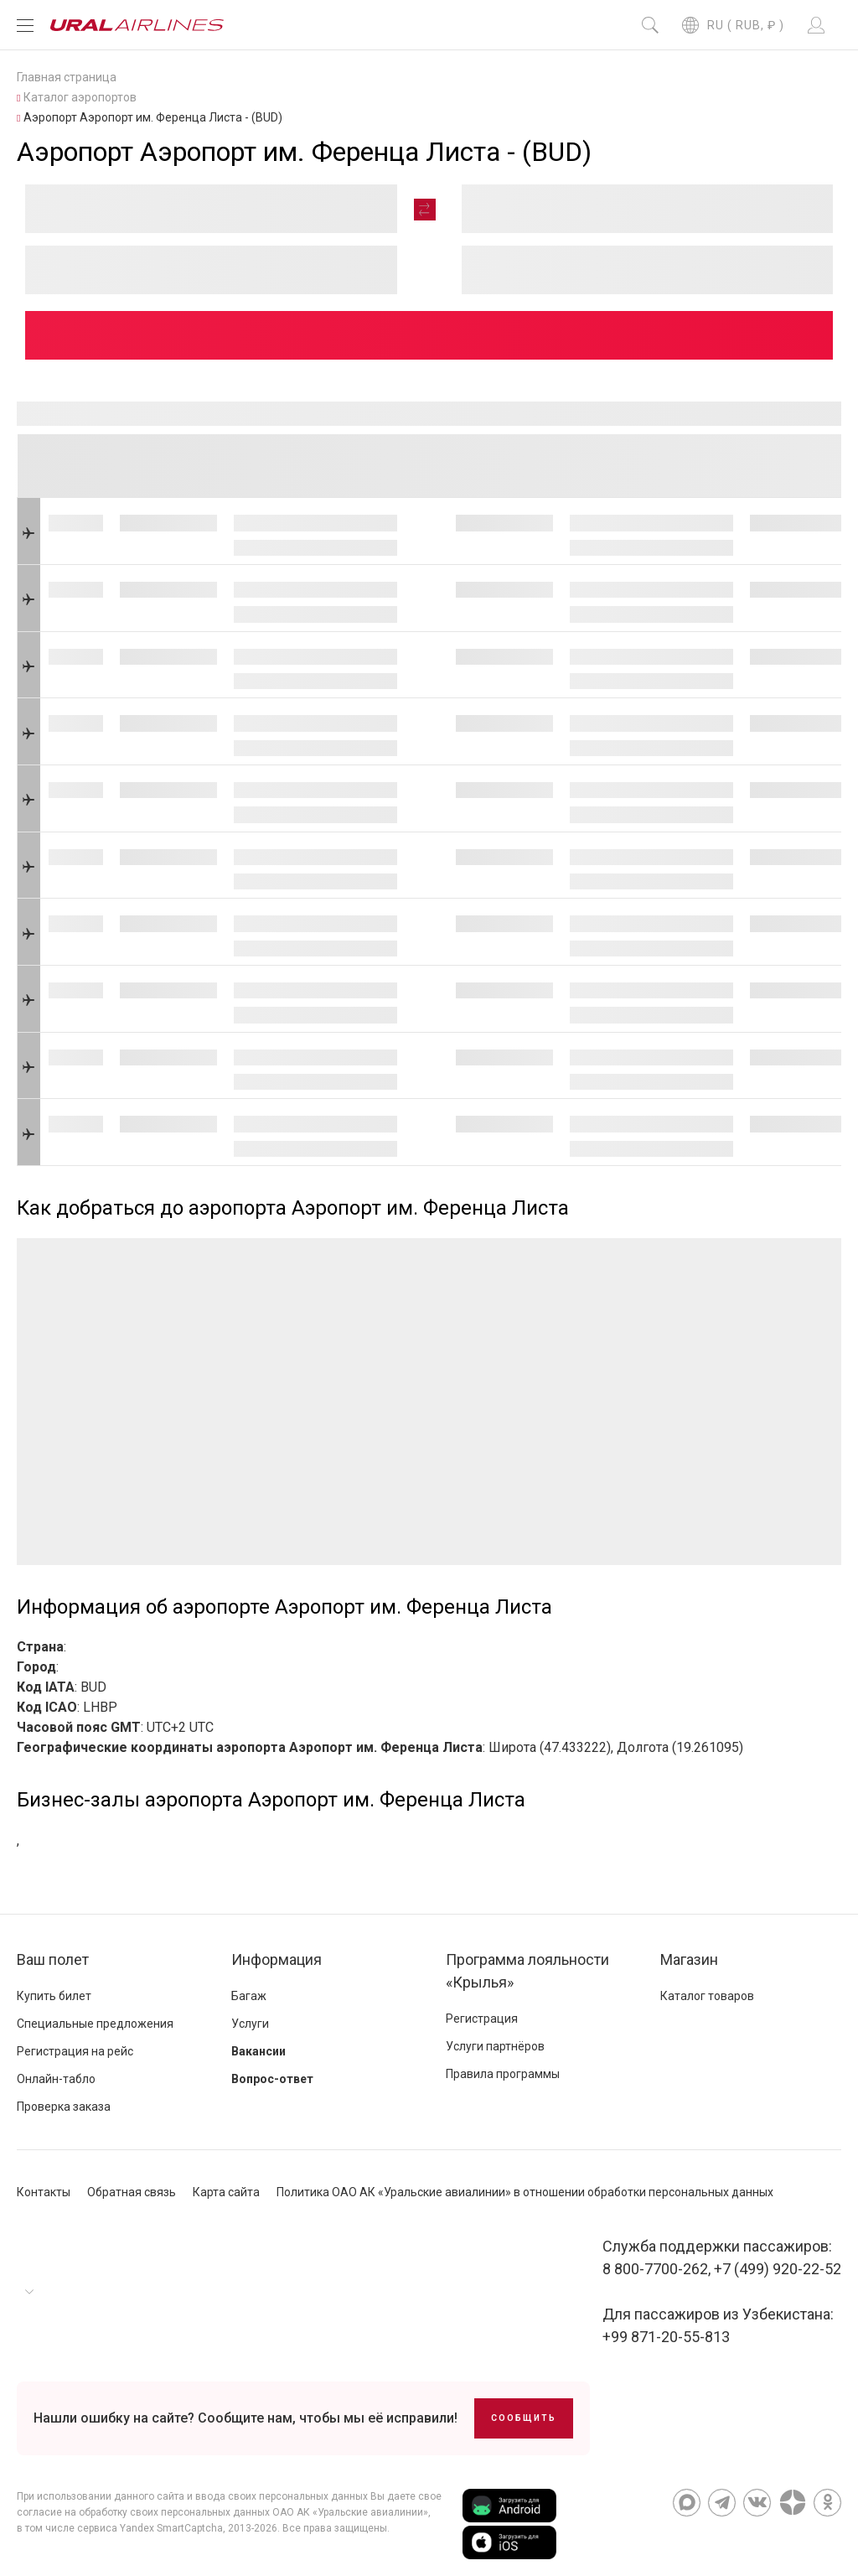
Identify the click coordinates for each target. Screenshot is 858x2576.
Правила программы (503, 2074)
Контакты (43, 2192)
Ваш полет (53, 1959)
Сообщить (523, 2418)
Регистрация (482, 2018)
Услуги (250, 2023)
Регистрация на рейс (75, 2051)
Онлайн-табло (56, 2079)
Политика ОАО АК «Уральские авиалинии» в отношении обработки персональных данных (525, 2192)
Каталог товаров (707, 1996)
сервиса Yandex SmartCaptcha (150, 2528)
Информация (276, 1959)
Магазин (689, 1959)
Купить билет (54, 1996)
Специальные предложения (95, 2023)
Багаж (248, 1996)
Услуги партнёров (495, 2046)
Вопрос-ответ (272, 2079)
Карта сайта (226, 2192)
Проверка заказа (64, 2106)
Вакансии (258, 2051)
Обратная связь (131, 2192)
